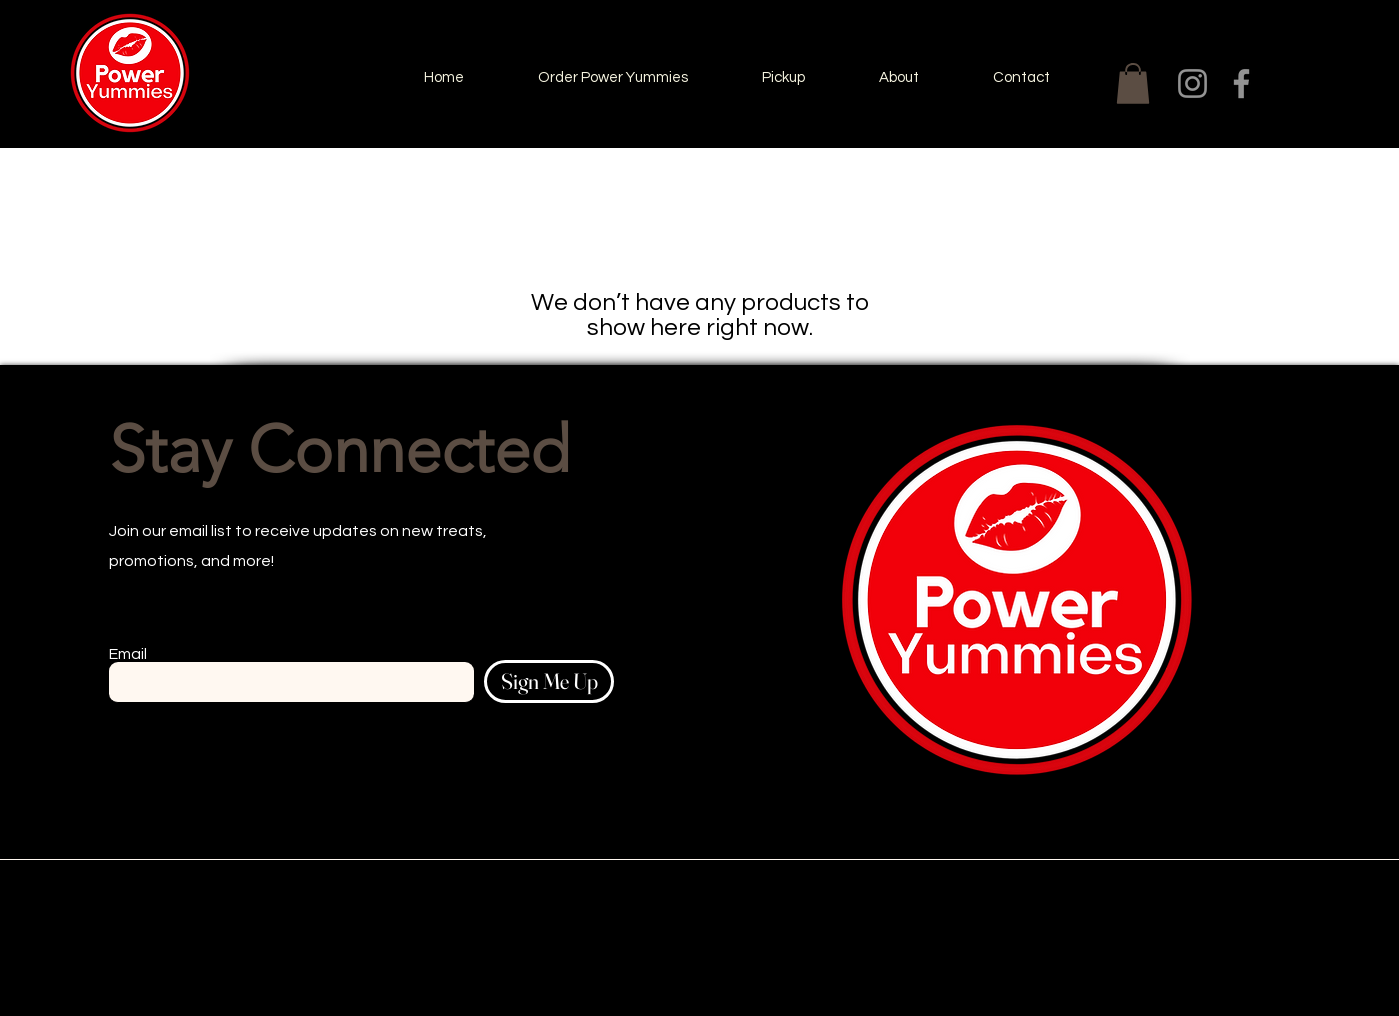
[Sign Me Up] (549, 681)
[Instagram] (1192, 83)
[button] (1133, 83)
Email (128, 654)
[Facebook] (1241, 83)
